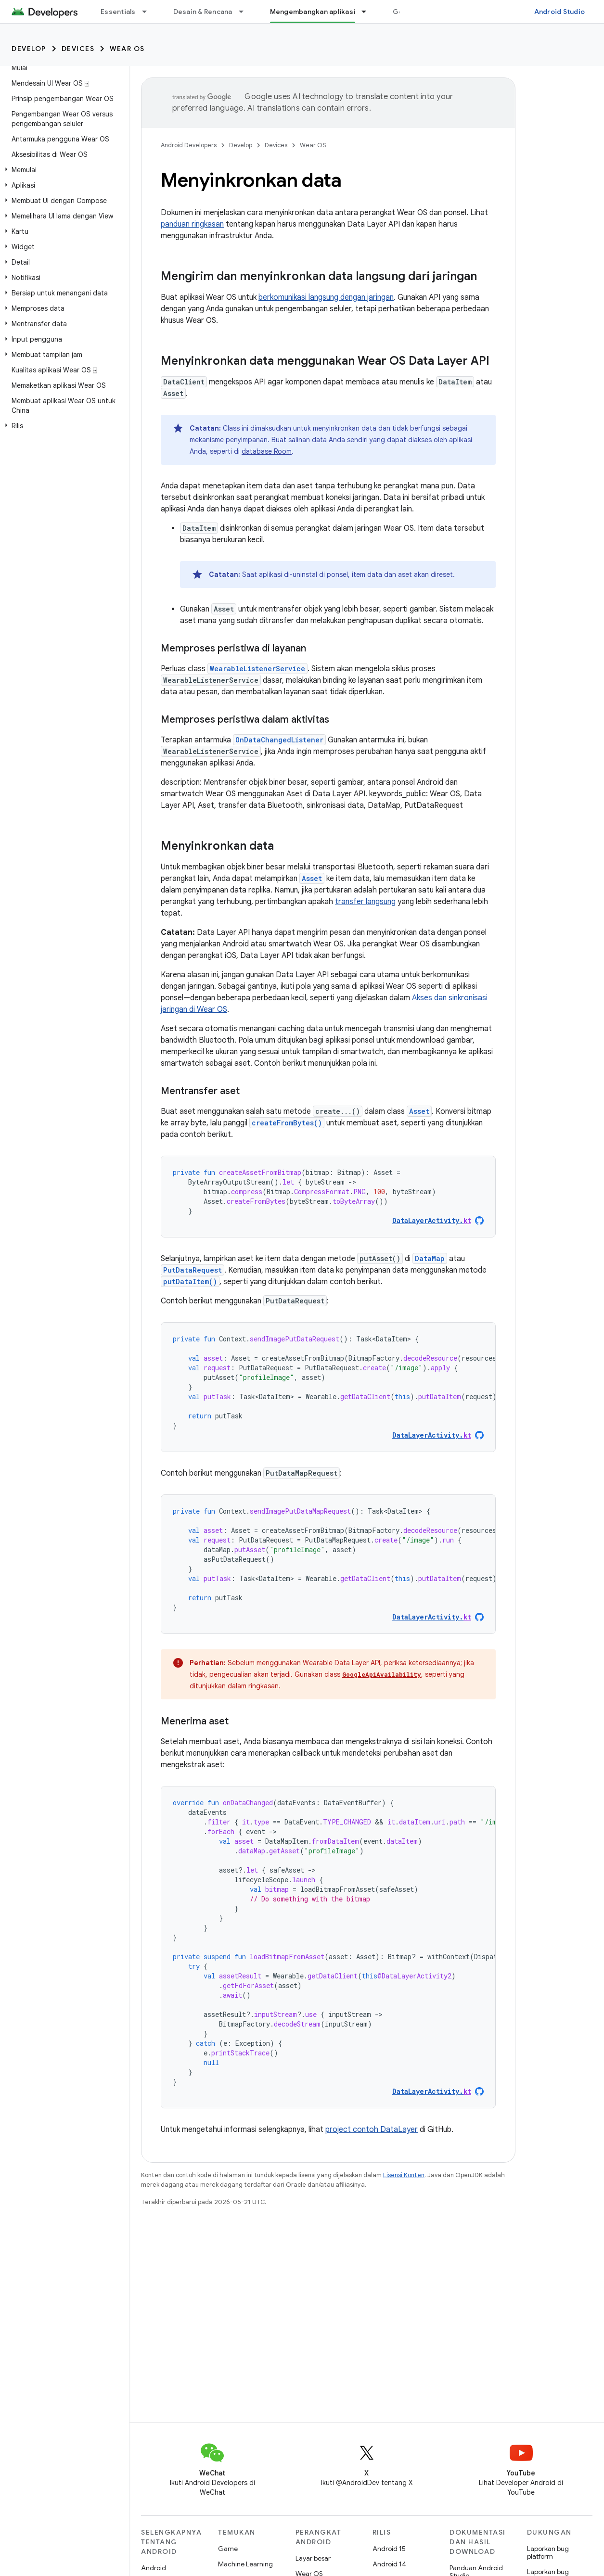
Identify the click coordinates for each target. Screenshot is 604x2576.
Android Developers (189, 145)
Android (153, 2567)
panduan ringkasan (192, 224)
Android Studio (559, 11)
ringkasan (263, 1686)
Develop (29, 48)
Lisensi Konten (403, 2175)
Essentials (118, 11)
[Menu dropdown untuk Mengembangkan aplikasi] (368, 11)
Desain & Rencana (202, 11)
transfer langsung (365, 901)
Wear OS (127, 48)
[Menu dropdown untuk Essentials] (149, 11)
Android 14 (389, 2564)
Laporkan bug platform (548, 2552)
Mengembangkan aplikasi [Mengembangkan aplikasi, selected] (313, 11)
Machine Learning (245, 2564)
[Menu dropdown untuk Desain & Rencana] (245, 11)
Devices (78, 48)
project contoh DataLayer (371, 2129)
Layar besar (313, 2558)
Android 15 (389, 2548)
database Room (267, 451)
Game (228, 2548)
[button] (63, 170)
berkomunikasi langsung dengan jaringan (326, 297)
